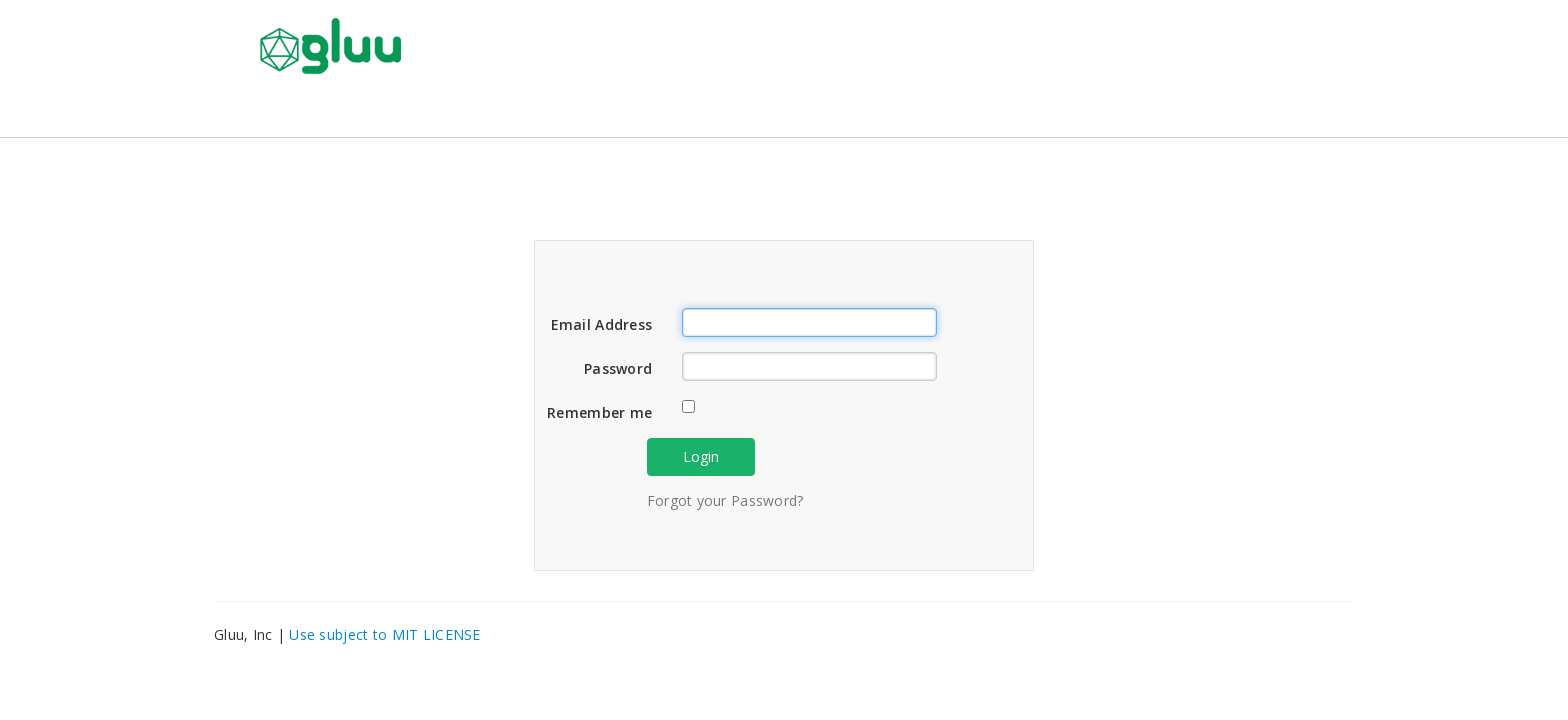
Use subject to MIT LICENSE (384, 634)
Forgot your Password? (725, 500)
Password (618, 368)
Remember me (599, 412)
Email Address (602, 324)
